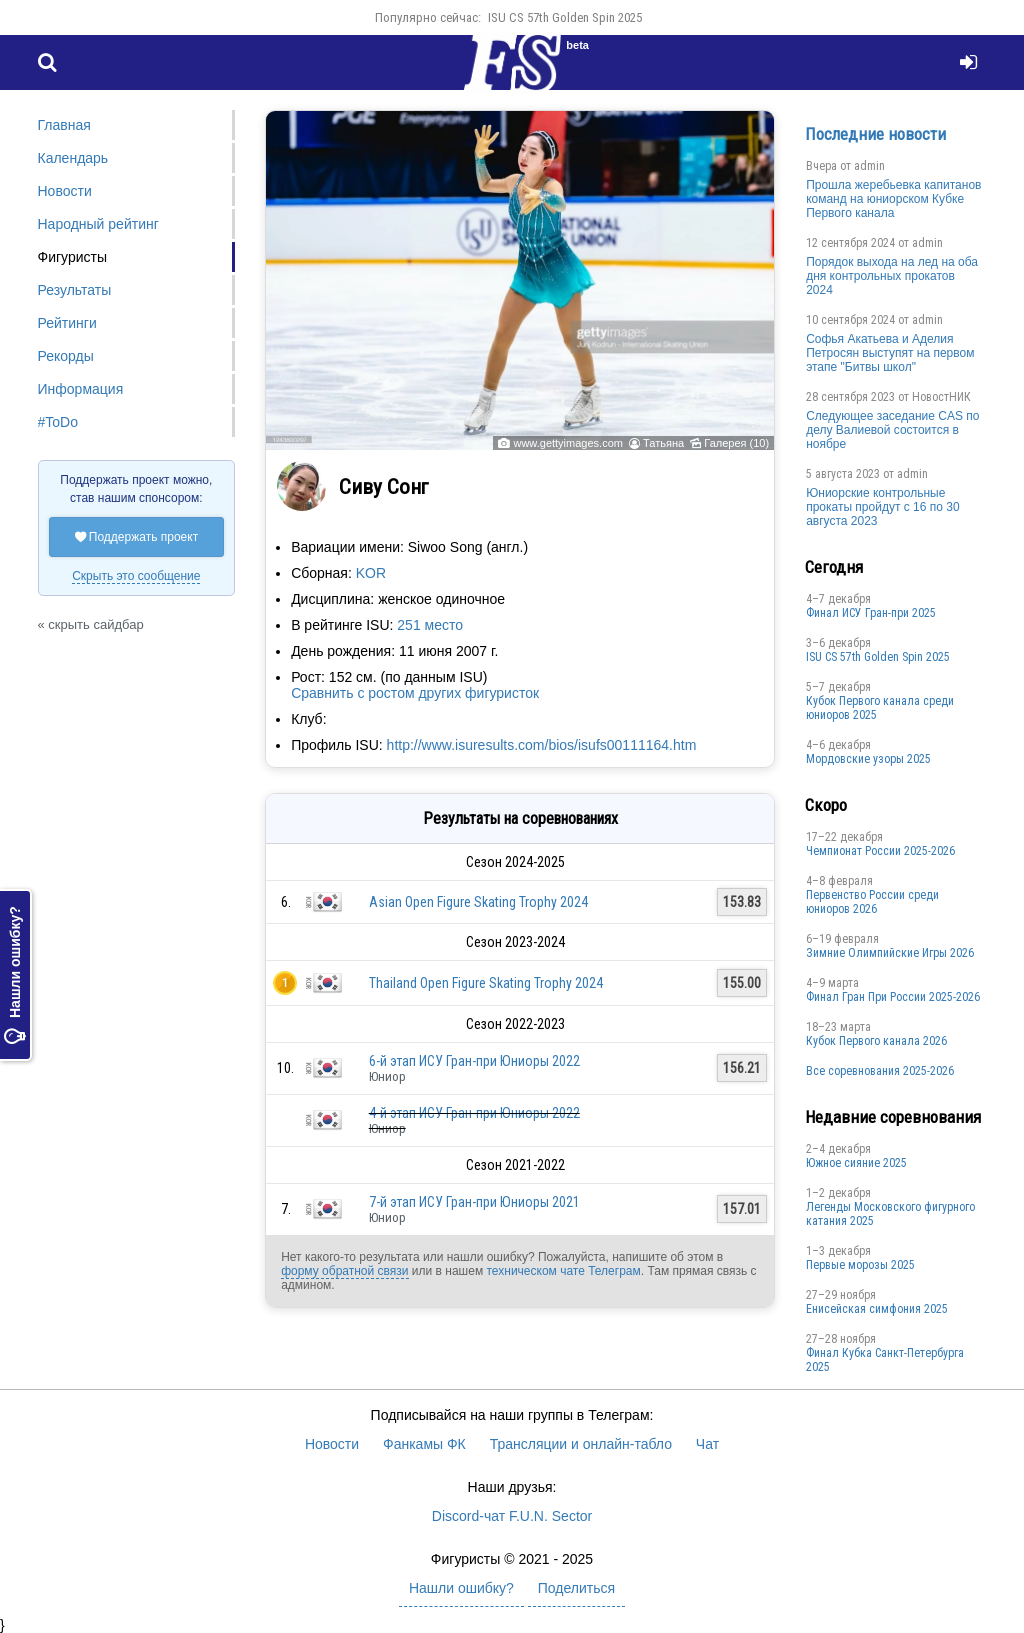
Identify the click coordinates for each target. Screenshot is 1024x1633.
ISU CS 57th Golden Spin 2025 (565, 17)
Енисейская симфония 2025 (877, 1309)
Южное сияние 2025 (856, 1163)
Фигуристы (73, 257)
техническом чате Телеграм (563, 1271)
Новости (65, 191)
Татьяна (663, 443)
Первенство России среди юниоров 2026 (872, 902)
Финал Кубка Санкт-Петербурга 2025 (885, 1360)
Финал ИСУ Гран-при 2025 (871, 613)
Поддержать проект (137, 537)
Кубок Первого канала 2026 (876, 1041)
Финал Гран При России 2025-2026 (893, 997)
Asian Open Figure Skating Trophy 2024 (478, 902)
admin (869, 166)
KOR (371, 573)
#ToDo (58, 422)
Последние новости (875, 134)
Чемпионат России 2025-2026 (880, 851)
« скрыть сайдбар (91, 624)
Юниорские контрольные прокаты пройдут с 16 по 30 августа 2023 (882, 507)
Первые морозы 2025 (860, 1265)
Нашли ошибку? (15, 976)
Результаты (75, 290)
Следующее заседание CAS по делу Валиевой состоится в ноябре (892, 430)
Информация (81, 389)
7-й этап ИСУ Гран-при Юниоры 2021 (474, 1202)
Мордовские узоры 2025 (868, 759)
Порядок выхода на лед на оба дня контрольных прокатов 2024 (892, 276)
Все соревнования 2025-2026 (880, 1071)
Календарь (73, 158)
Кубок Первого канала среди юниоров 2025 (880, 708)
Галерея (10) (736, 443)
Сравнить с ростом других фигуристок (415, 693)
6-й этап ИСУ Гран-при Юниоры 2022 (474, 1061)
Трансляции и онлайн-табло (581, 1444)
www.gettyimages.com (567, 443)
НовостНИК (941, 397)
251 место (430, 625)
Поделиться (576, 1588)
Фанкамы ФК (424, 1444)
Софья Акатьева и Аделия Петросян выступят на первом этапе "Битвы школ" (890, 353)
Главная (64, 125)
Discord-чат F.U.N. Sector (512, 1516)
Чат (707, 1444)
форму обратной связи (344, 1271)
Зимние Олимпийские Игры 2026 (890, 953)
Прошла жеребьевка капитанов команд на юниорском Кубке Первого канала (893, 199)
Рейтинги (67, 323)
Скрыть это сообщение (136, 576)
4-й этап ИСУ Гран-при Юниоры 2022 (474, 1113)
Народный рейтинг (98, 224)
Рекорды (66, 356)
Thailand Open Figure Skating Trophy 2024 (486, 983)
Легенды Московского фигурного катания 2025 (890, 1214)
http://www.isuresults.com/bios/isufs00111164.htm (542, 745)
